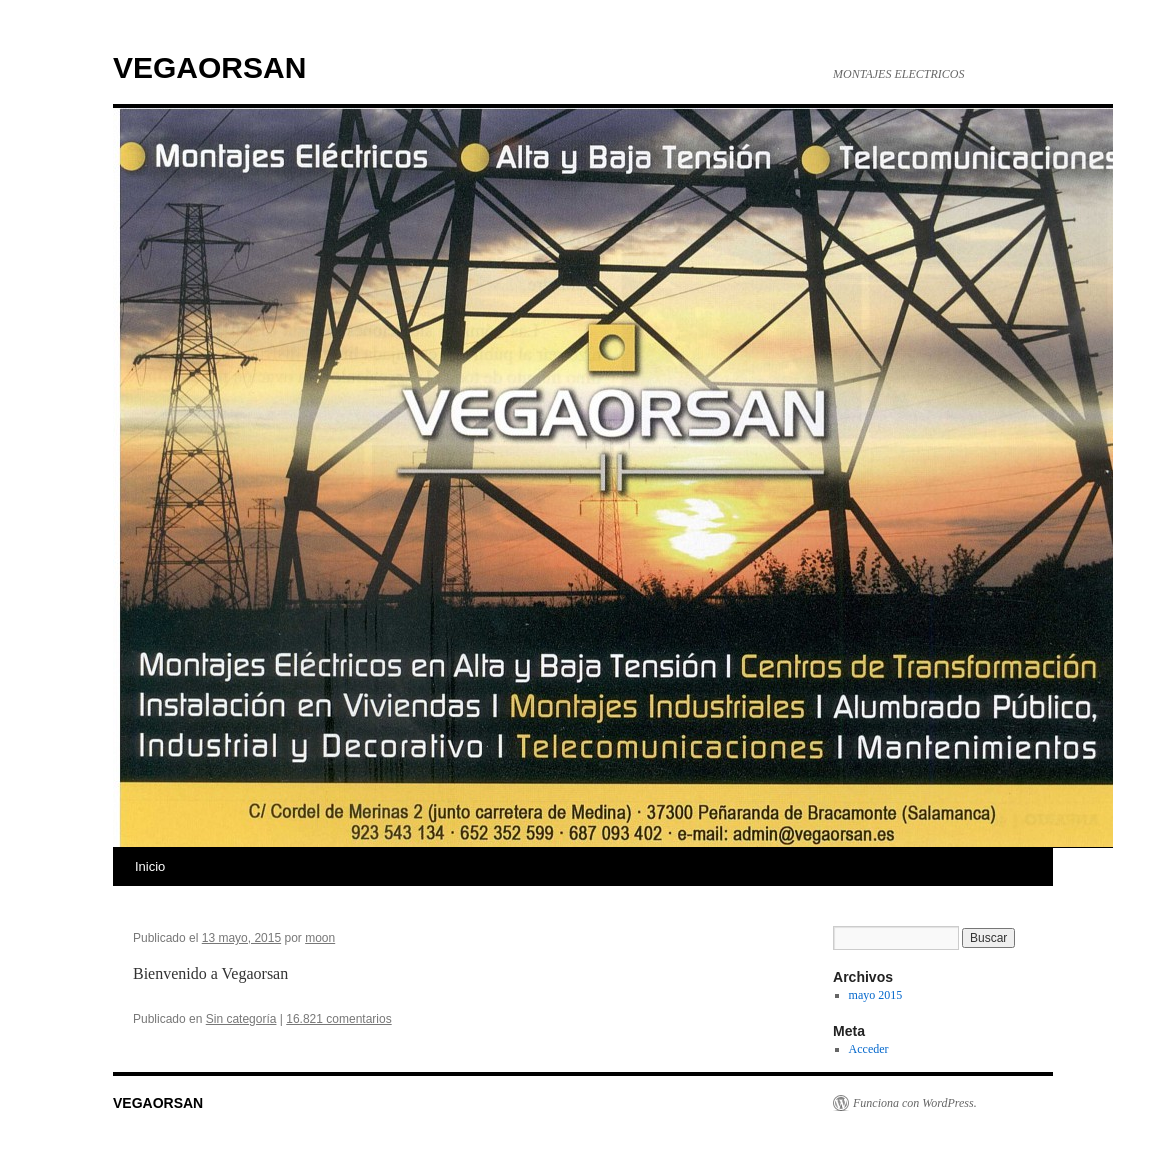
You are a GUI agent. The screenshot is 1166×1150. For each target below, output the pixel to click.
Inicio (150, 866)
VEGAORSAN (209, 67)
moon (320, 938)
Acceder (869, 1049)
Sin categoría (241, 1019)
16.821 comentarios (338, 1019)
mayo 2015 (876, 995)
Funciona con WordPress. (915, 1103)
